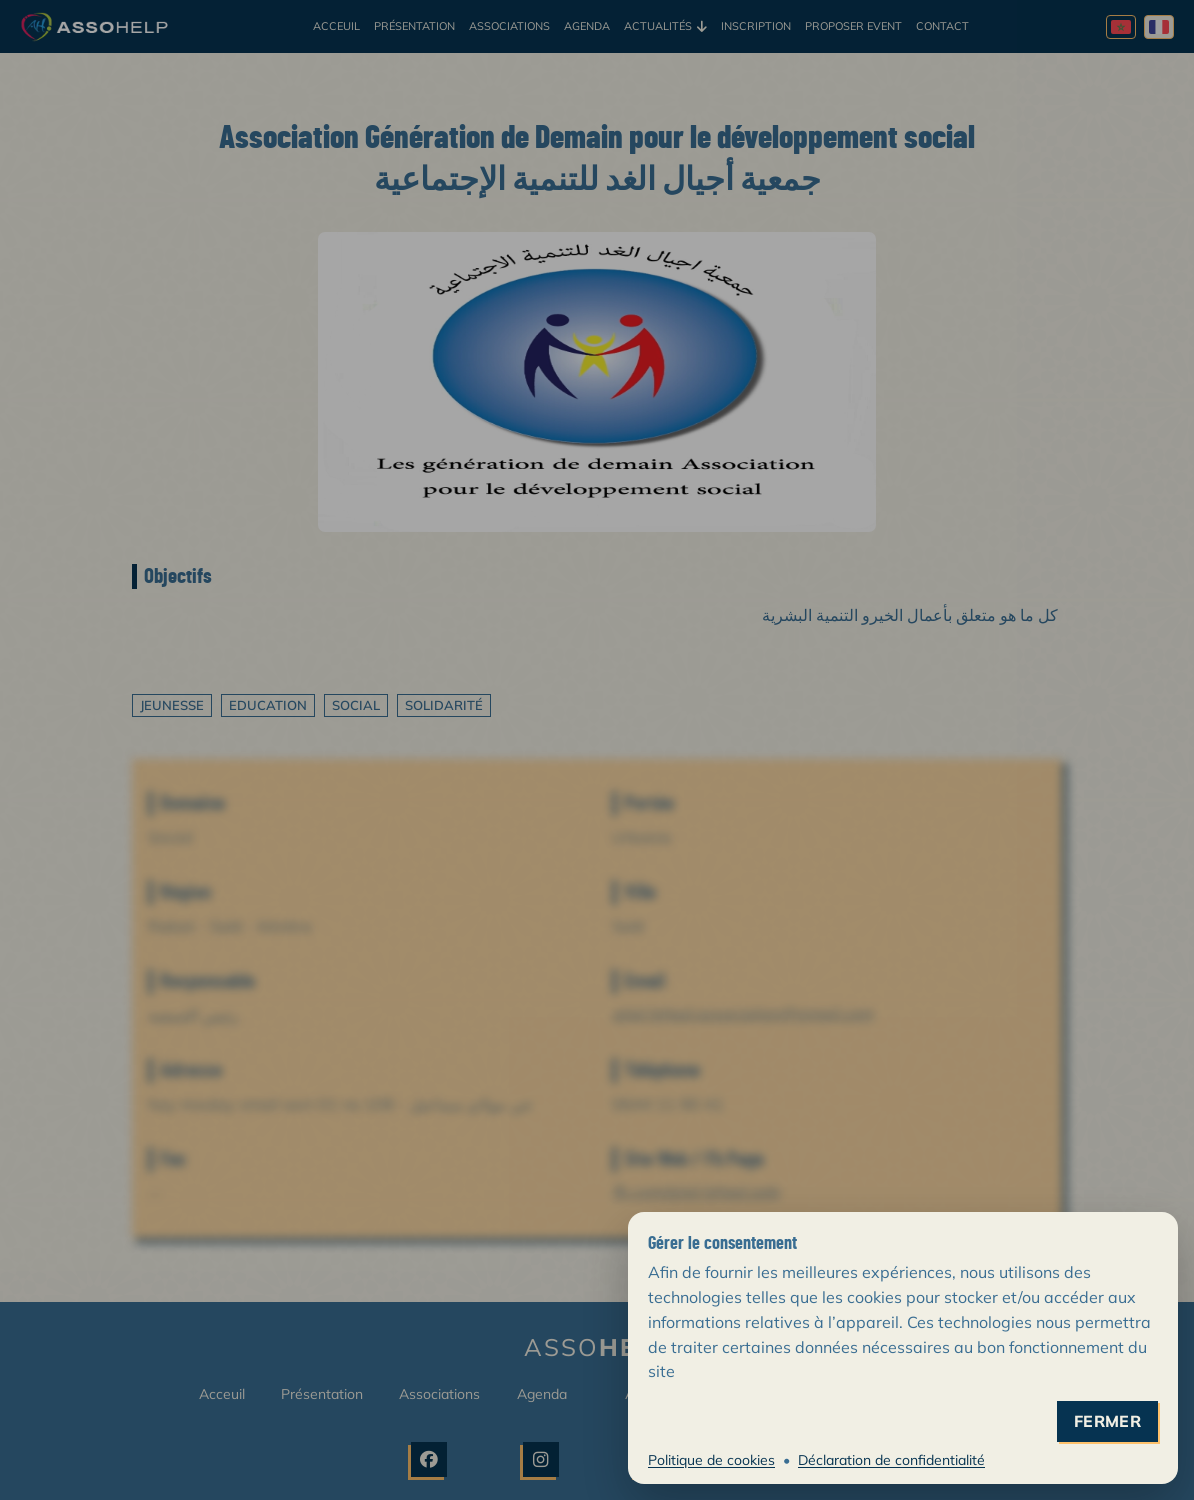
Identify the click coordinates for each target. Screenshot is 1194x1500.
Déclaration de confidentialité (891, 1460)
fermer (1107, 1421)
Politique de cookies (711, 1460)
